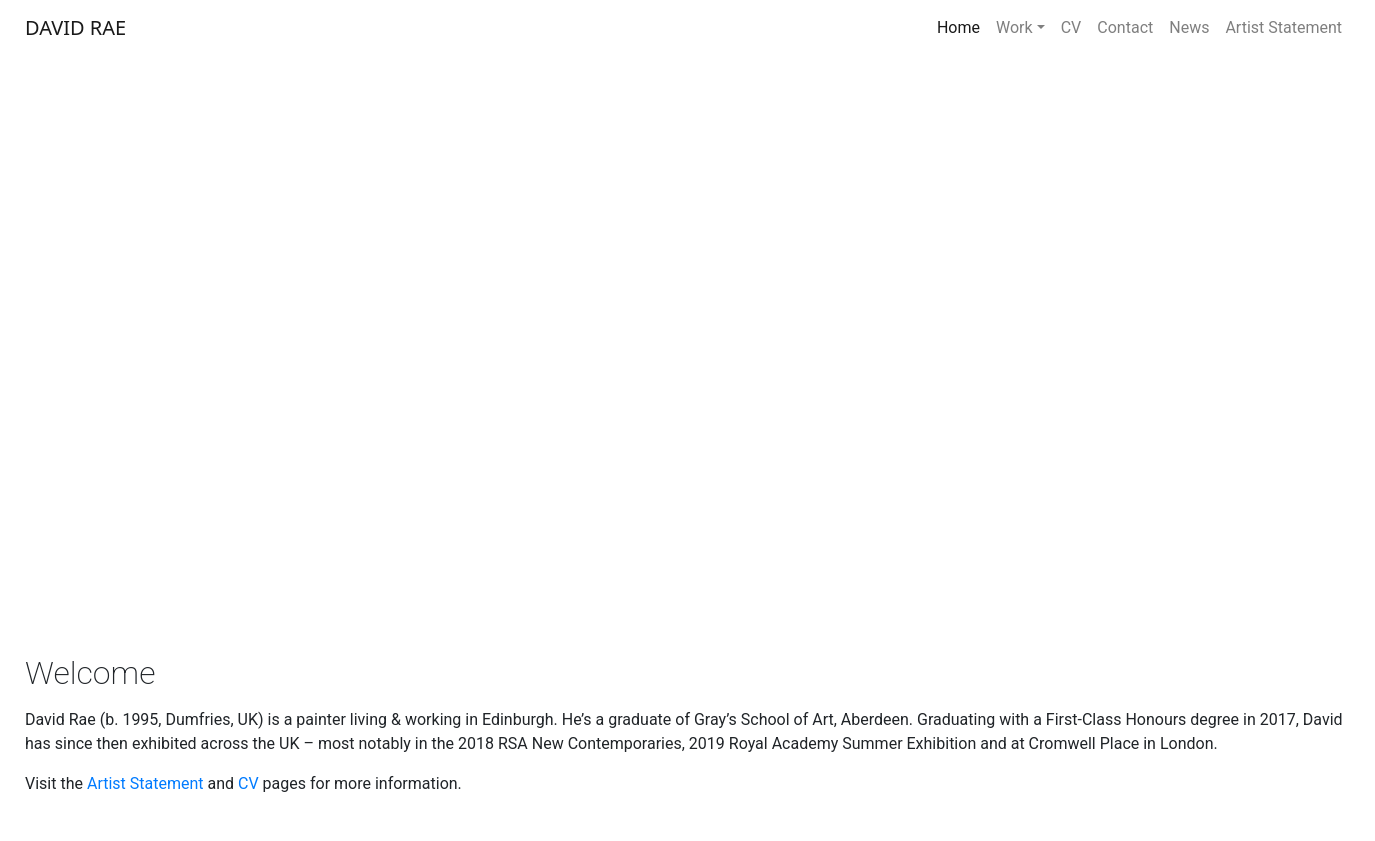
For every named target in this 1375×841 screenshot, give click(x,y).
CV (1071, 27)
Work (1014, 27)
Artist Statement (1283, 27)
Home (958, 27)
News (1189, 27)
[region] (687, 342)
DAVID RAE (75, 27)
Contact (1125, 27)
